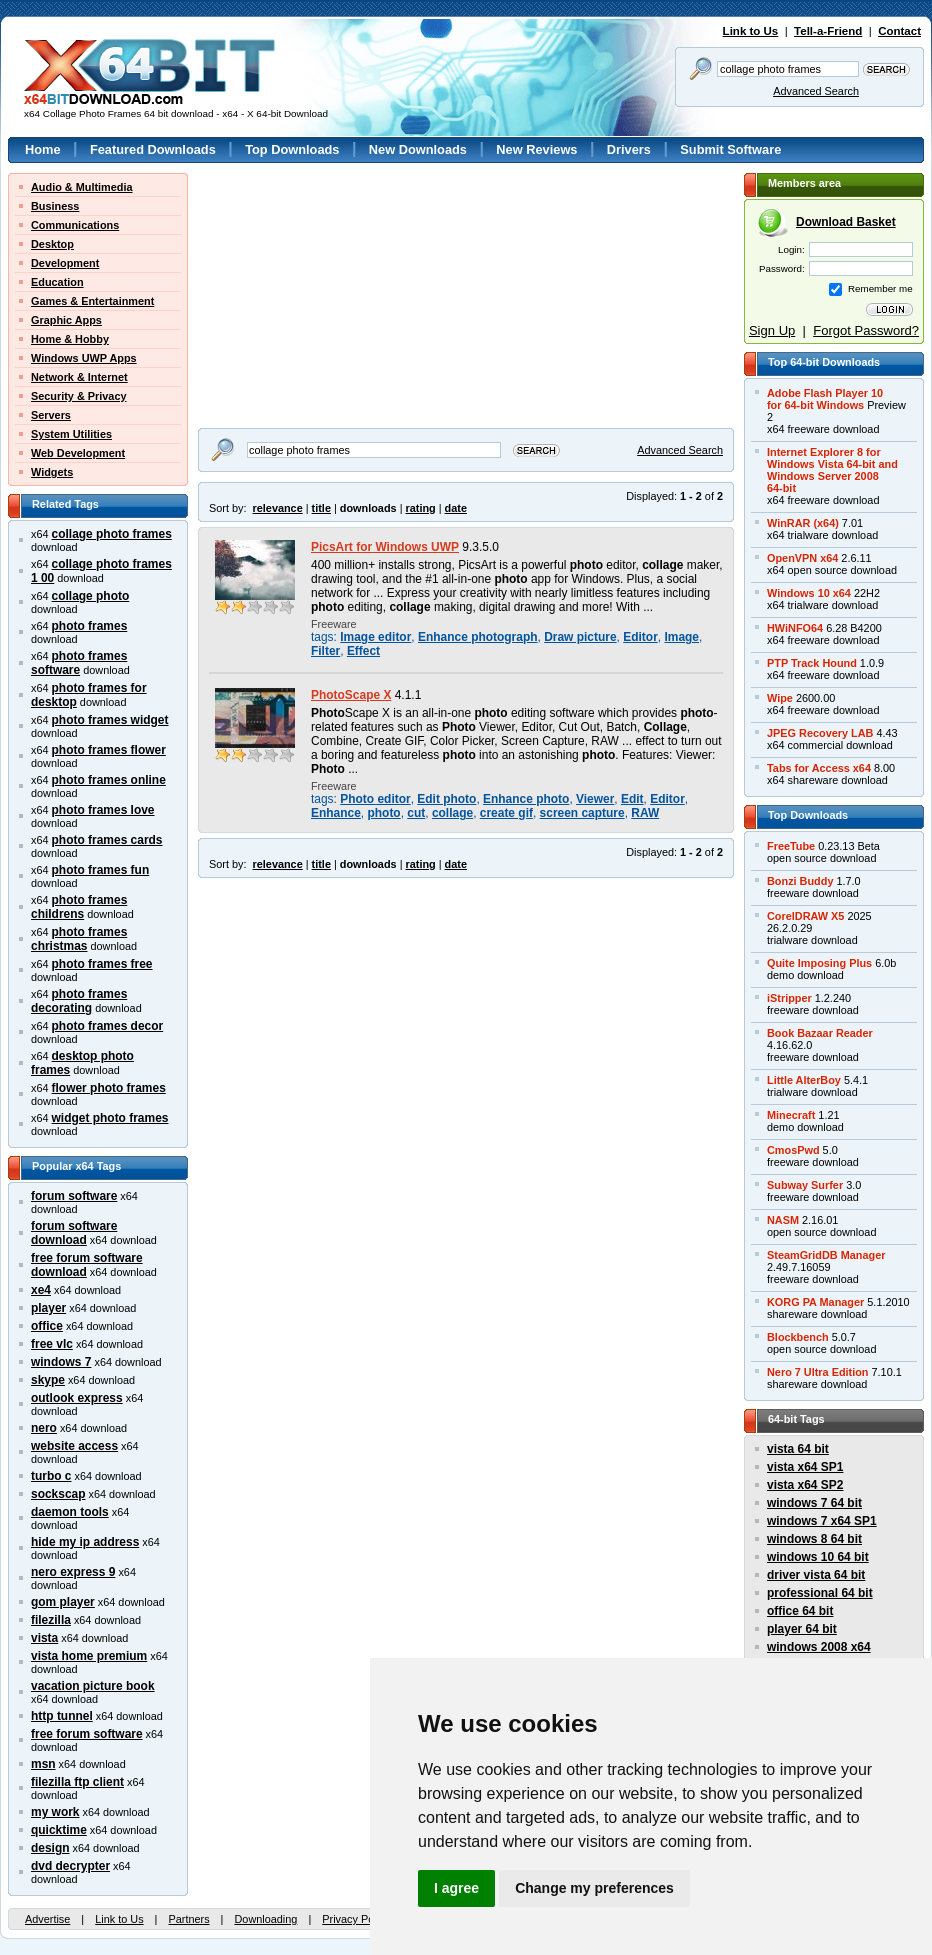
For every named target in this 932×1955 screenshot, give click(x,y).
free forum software (87, 1734)
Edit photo (446, 799)
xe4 (41, 1290)
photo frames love (103, 810)
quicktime (59, 1830)
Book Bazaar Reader (820, 1033)
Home (43, 149)
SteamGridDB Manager (826, 1255)
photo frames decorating (79, 1001)
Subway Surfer (805, 1185)
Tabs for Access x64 (819, 768)
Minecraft (791, 1115)
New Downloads (418, 149)
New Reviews (536, 149)
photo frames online (109, 780)
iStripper (789, 998)
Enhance (336, 813)
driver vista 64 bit (816, 1575)
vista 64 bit (798, 1449)
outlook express (77, 1398)
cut (416, 813)
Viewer (595, 799)
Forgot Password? (866, 330)
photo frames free (102, 964)
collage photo (91, 596)
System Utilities (71, 434)
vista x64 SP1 (805, 1467)
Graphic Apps (66, 320)
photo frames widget (110, 720)
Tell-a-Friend (828, 31)
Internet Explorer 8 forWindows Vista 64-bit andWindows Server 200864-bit (832, 470)
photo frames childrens (79, 907)
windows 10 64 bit (818, 1557)
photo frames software (79, 663)
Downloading (265, 1919)
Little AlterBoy (804, 1080)
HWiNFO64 (795, 628)
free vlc (52, 1344)
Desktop (52, 244)
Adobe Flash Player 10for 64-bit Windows (825, 399)
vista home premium (89, 1656)
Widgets (52, 472)
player (48, 1308)
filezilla (51, 1620)
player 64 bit (802, 1629)
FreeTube (791, 846)
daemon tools (70, 1512)
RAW (645, 813)
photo (383, 813)
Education (57, 282)
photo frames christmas (79, 939)
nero (44, 1428)
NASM (783, 1220)
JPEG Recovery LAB (820, 733)
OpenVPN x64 (802, 558)
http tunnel (62, 1716)
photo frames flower (109, 750)
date (456, 508)
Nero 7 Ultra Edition (818, 1372)
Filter (325, 651)
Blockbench (798, 1337)
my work (55, 1812)
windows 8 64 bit (814, 1539)
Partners (188, 1919)
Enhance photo (526, 799)
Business (55, 206)
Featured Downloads (153, 149)
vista (44, 1638)
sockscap (58, 1494)
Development (65, 263)
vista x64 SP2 (805, 1485)
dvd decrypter (70, 1866)
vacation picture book (93, 1686)
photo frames (90, 626)
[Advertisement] (317, 273)
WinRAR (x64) (803, 523)
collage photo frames (112, 534)
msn (43, 1764)
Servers (51, 415)
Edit (632, 799)
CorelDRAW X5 (805, 916)
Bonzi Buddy (800, 881)
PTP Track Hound (812, 663)
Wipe (780, 698)
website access (74, 1446)
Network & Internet (79, 377)
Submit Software (730, 149)
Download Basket (846, 222)
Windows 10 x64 (809, 593)
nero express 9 (73, 1572)
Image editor (375, 637)
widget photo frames (110, 1118)
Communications (75, 225)
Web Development (78, 453)
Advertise (47, 1919)
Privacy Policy (356, 1919)
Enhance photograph (478, 637)
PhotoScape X (351, 695)
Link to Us (751, 31)
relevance (278, 508)
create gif (506, 813)
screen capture (582, 813)
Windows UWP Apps (84, 358)
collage (452, 813)
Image (681, 637)
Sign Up (772, 330)
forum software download (74, 1233)
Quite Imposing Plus (819, 963)
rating (420, 508)
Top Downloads (292, 149)
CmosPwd (793, 1150)
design (50, 1848)
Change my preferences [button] (594, 1888)
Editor (640, 637)
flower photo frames (109, 1088)
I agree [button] (456, 1888)
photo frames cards (107, 840)
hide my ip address (85, 1542)
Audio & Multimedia (82, 187)
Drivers (629, 149)
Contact (899, 31)
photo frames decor (108, 1026)
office (47, 1326)
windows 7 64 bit (814, 1503)
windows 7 (61, 1362)
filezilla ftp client (77, 1782)
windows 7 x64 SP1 (822, 1521)
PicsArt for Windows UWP (385, 547)
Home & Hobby (70, 339)
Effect (363, 651)
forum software (74, 1196)
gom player (63, 1602)
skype (48, 1380)
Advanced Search (816, 91)
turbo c (51, 1476)
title (321, 508)
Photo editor (375, 799)
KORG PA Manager (815, 1302)
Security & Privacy (79, 396)
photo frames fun (101, 870)
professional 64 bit (820, 1593)
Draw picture (580, 637)
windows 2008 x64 (819, 1647)
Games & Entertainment (92, 301)
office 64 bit (800, 1611)
